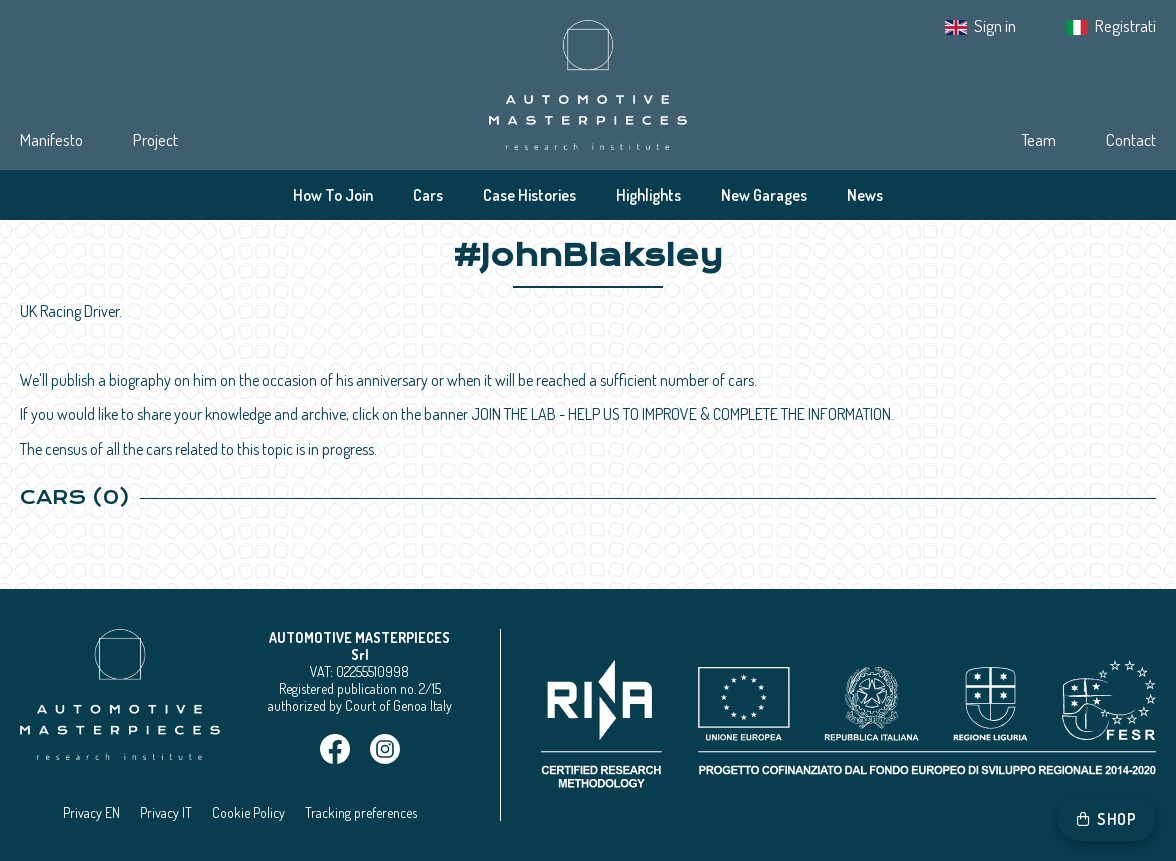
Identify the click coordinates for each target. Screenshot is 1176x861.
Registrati (1125, 25)
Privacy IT (166, 812)
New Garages (764, 195)
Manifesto (51, 139)
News (865, 195)
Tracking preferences (361, 812)
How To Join (333, 195)
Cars (428, 195)
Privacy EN (91, 812)
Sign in (995, 25)
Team (1038, 139)
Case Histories (529, 195)
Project (155, 139)
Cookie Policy (248, 812)
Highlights (648, 195)
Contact (1131, 139)
